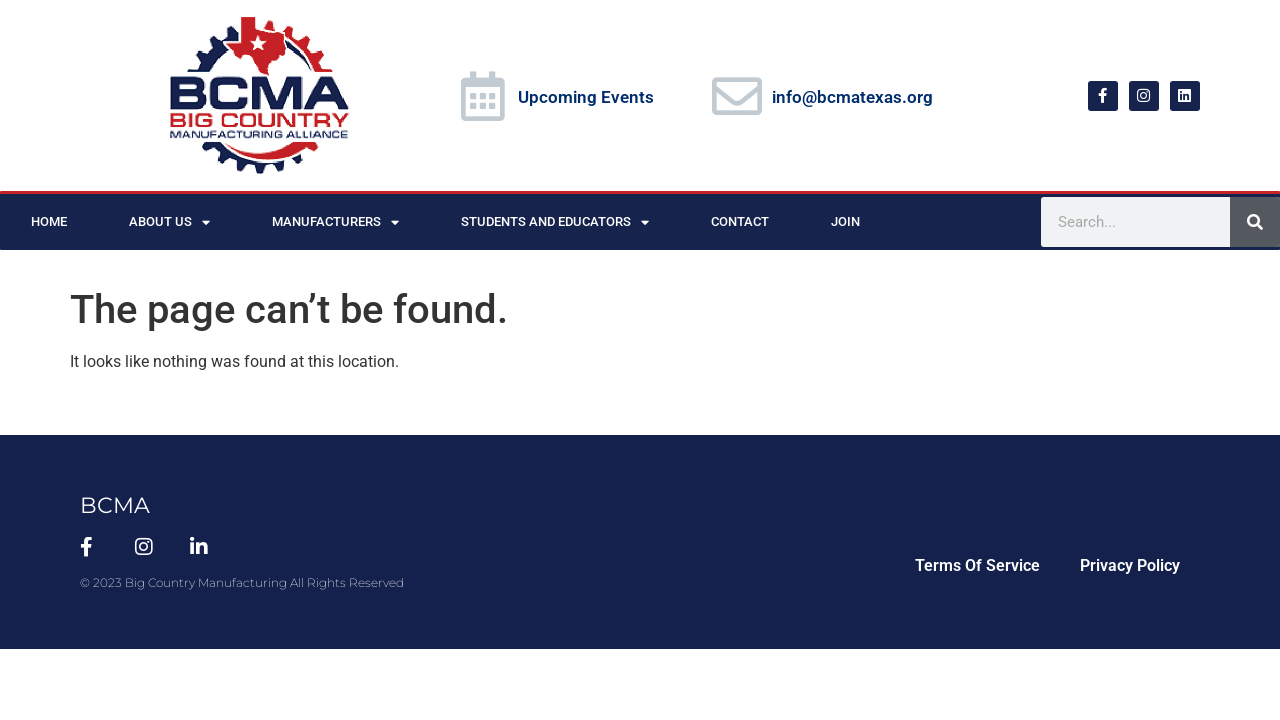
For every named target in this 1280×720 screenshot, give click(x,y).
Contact (740, 221)
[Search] (1255, 222)
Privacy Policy (1130, 565)
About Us (169, 222)
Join (845, 221)
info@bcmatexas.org (852, 97)
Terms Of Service (977, 565)
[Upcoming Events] (483, 96)
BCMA (115, 505)
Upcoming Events (586, 97)
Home (49, 221)
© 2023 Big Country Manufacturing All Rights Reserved (242, 582)
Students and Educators (555, 222)
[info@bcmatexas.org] (737, 96)
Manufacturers (335, 222)
